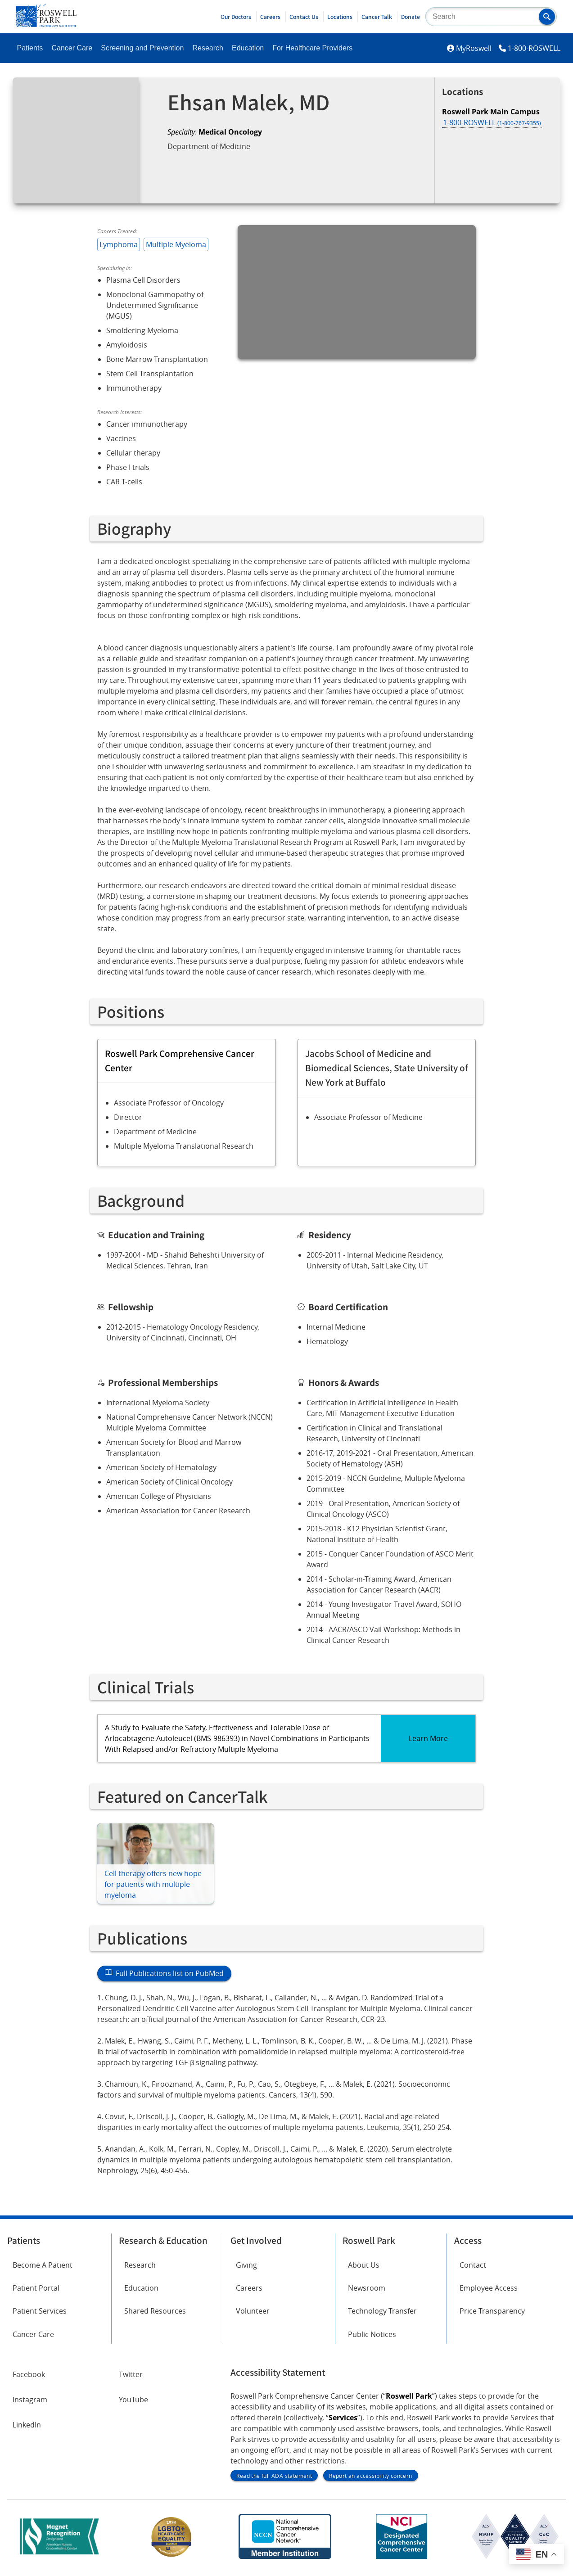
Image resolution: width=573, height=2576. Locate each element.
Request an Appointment (222, 170)
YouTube (133, 2400)
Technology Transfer (382, 2311)
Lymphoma (118, 244)
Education (248, 48)
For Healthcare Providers (312, 48)
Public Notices (372, 2334)
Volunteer (253, 2311)
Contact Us (303, 17)
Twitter (131, 2374)
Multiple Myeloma (176, 244)
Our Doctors (236, 17)
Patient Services (40, 2311)
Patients (30, 48)
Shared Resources (155, 2311)
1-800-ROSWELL (534, 48)
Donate (410, 17)
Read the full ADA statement (274, 2475)
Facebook (29, 2374)
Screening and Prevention (142, 48)
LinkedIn (27, 2425)
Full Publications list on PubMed (164, 1973)
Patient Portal (36, 2288)
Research (207, 48)
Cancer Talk (376, 17)
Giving (246, 2265)
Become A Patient (42, 2265)
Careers (270, 17)
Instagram (30, 2400)
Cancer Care (71, 48)
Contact (473, 2265)
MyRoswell (474, 48)
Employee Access (489, 2288)
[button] (547, 17)
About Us (363, 2265)
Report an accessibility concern (370, 2475)
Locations (339, 17)
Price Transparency (492, 2311)
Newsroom (366, 2288)
